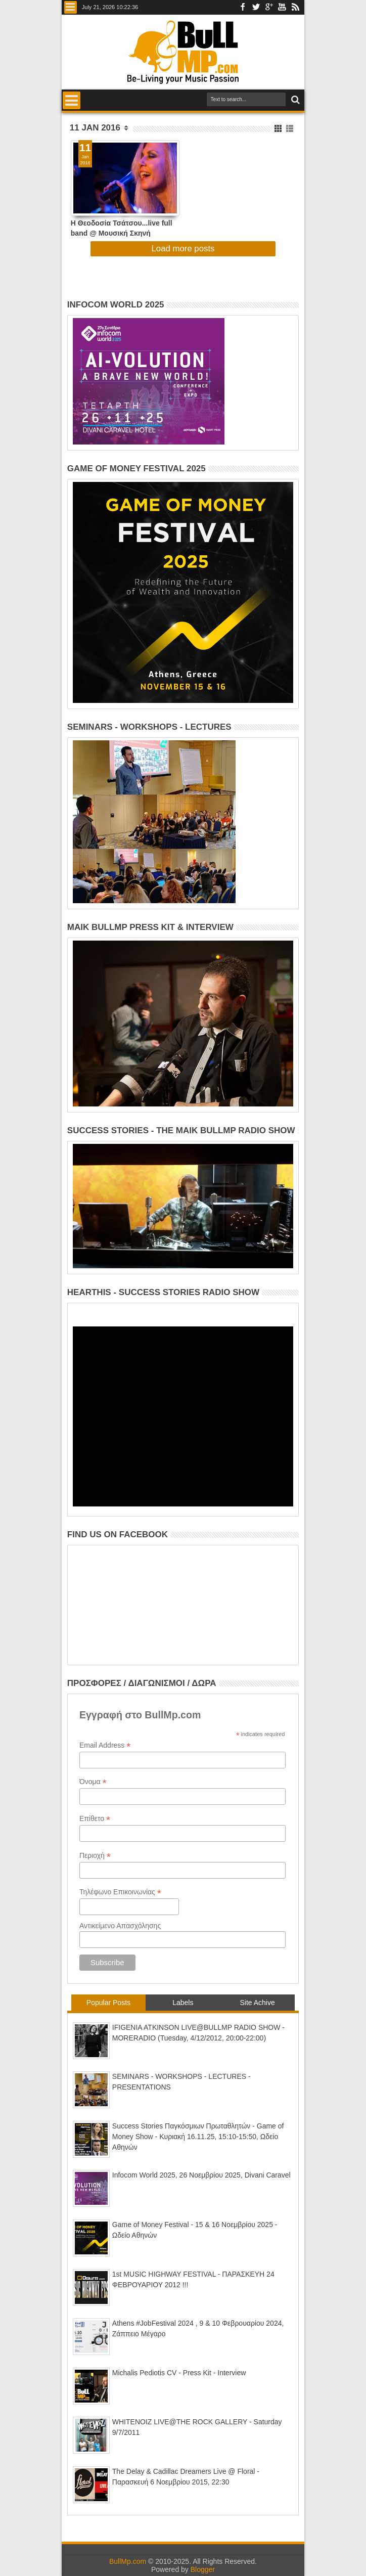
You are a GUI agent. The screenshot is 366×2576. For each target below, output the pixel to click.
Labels (182, 2002)
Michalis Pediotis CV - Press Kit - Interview (179, 2373)
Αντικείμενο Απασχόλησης (120, 1926)
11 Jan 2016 (95, 127)
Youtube (282, 7)
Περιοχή (95, 1855)
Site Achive (257, 2002)
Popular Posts (108, 2002)
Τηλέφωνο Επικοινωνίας (120, 1892)
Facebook (242, 7)
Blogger (203, 2569)
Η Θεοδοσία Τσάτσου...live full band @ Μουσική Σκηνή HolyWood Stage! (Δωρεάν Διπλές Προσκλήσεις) (121, 228)
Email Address (105, 1745)
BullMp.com (127, 2561)
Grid (279, 129)
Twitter (255, 7)
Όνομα (93, 1782)
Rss (295, 7)
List (290, 129)
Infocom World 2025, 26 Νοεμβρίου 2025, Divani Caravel (201, 2175)
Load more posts (182, 248)
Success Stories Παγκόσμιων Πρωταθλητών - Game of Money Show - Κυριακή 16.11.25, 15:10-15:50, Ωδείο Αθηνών (198, 2136)
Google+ (269, 7)
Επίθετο (94, 1819)
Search (294, 100)
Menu (70, 7)
